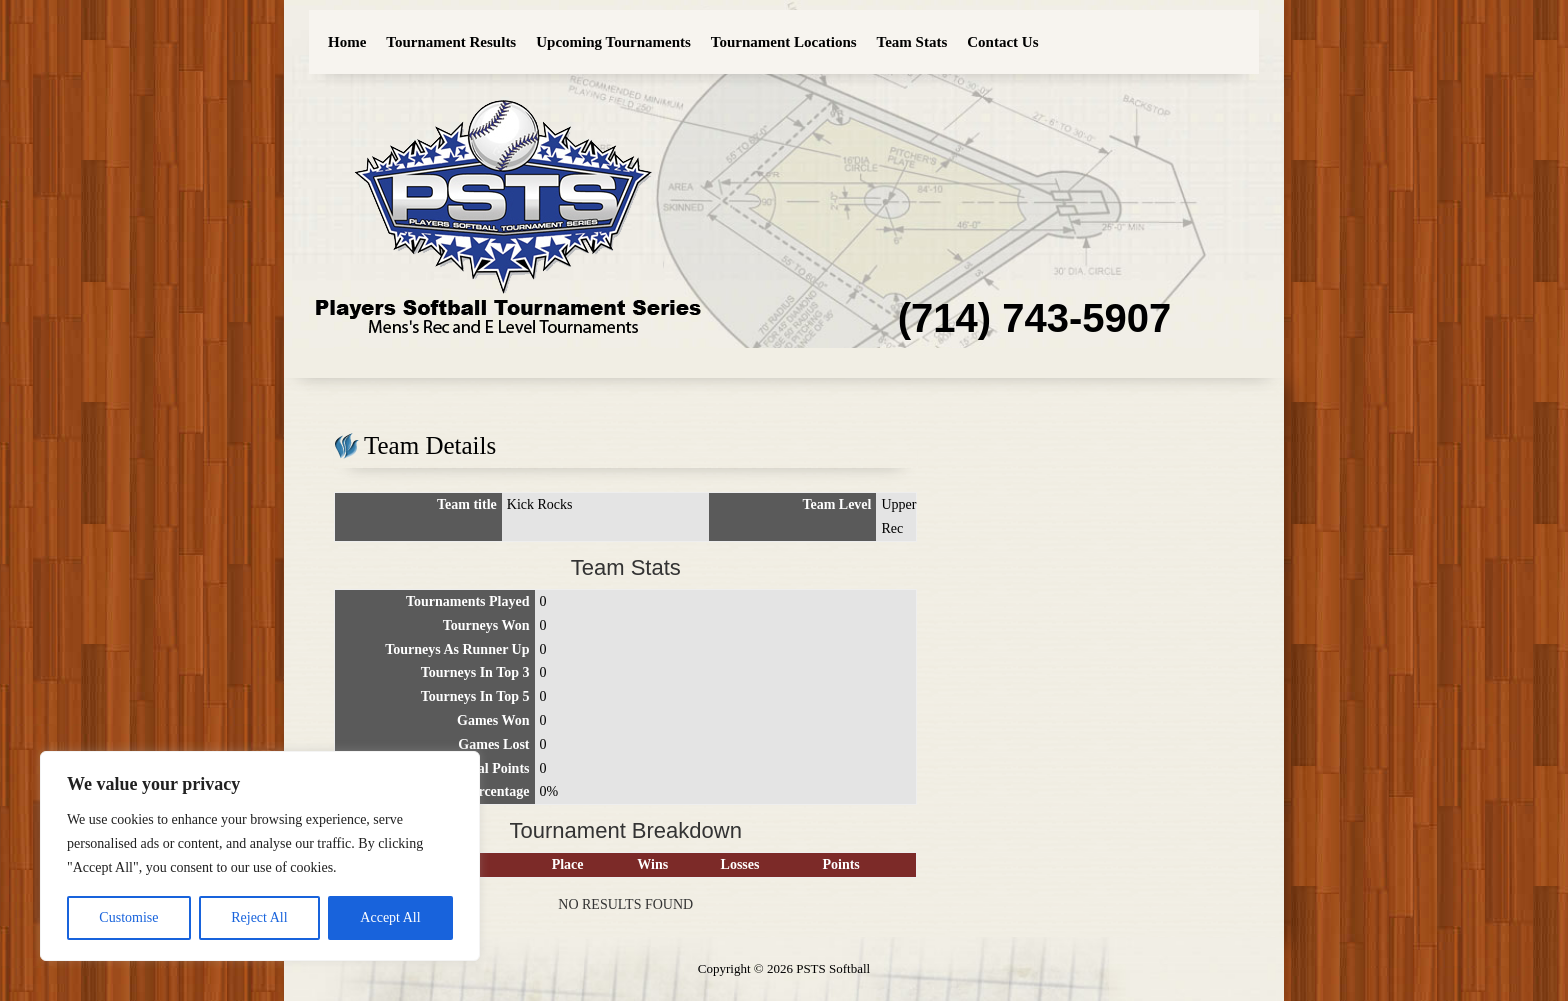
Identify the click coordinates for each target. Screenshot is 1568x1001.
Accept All (390, 917)
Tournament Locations (784, 42)
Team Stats (912, 42)
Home (347, 42)
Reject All (259, 917)
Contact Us (1002, 42)
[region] (260, 856)
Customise (128, 917)
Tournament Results (451, 42)
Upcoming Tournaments (613, 42)
